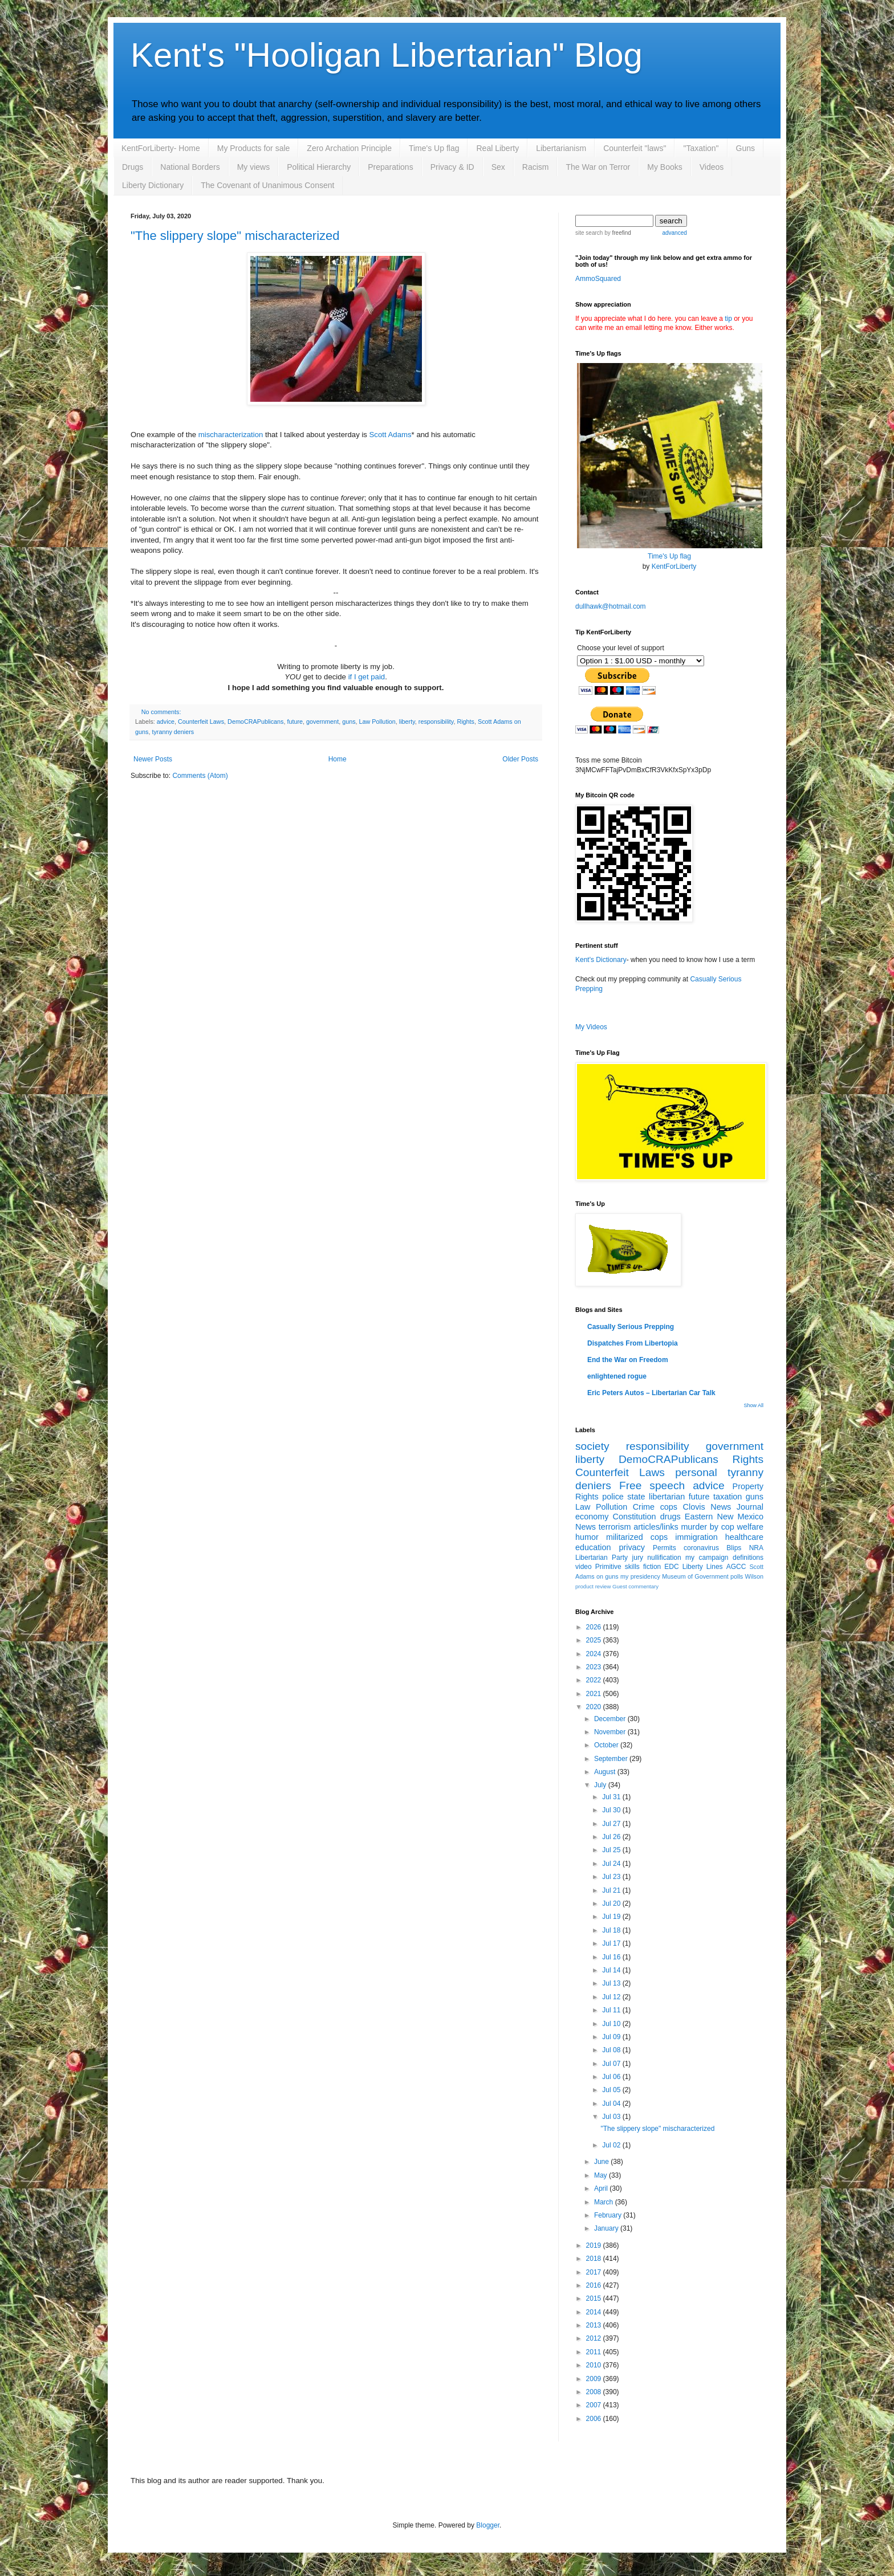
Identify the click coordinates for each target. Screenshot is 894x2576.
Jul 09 (612, 2037)
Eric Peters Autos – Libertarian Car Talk (651, 1393)
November (611, 1732)
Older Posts (520, 759)
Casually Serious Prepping (630, 1327)
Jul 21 (612, 1890)
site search (589, 233)
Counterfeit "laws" (634, 148)
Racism (535, 167)
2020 (594, 1707)
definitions (748, 1558)
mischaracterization (230, 434)
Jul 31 (612, 1797)
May (601, 2175)
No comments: (161, 711)
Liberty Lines (702, 1567)
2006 (594, 2419)
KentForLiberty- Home (160, 148)
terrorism (615, 1526)
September (611, 1759)
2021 (594, 1694)
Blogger (487, 2525)
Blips (733, 1548)
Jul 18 (612, 1930)
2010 (594, 2365)
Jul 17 (612, 1943)
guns (348, 721)
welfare (750, 1526)
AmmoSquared (598, 279)
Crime (644, 1506)
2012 (594, 2338)
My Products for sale (253, 148)
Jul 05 (612, 2090)
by (617, 233)
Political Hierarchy (319, 167)
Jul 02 (612, 2145)
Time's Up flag (434, 148)
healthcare (744, 1537)
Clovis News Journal (723, 1506)
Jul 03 (612, 2117)
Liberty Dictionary (153, 185)
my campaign (706, 1558)
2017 (594, 2272)
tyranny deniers (173, 731)
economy (591, 1516)
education (593, 1547)
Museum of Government (695, 1576)
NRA (756, 1548)
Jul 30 (612, 1810)
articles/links (655, 1526)
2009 (594, 2379)
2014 (594, 2312)
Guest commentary (635, 1586)
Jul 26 (612, 1837)
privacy (632, 1547)
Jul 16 (612, 1957)
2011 (594, 2352)
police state (623, 1496)
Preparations (390, 167)
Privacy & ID (452, 167)
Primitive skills (617, 1567)
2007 (594, 2405)
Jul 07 (612, 2064)
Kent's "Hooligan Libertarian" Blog (387, 55)
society (592, 1446)
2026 (594, 1627)
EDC (671, 1567)
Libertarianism (561, 148)
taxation (727, 1496)
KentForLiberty (674, 566)
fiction (652, 1567)
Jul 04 (612, 2104)
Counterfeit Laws (201, 721)
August (605, 1772)
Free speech (652, 1485)
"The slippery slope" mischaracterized (235, 236)
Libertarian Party (601, 1558)
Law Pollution (377, 721)
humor (587, 1537)
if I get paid (366, 676)
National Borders (190, 167)
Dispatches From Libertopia (632, 1343)
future (295, 721)
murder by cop (707, 1526)
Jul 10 (612, 2024)
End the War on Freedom (627, 1360)
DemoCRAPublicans (255, 721)
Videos (712, 167)
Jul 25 (612, 1850)
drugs (670, 1516)
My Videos (591, 1027)
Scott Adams (390, 434)
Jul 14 (612, 1970)
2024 (594, 1654)
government (322, 721)
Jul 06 (612, 2077)
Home (337, 759)
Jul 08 (612, 2050)
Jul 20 (612, 1903)
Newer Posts (152, 759)
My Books (664, 167)
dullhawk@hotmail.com (610, 606)
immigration (696, 1537)
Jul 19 (612, 1917)
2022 (594, 1680)
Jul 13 (612, 1983)
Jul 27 (612, 1824)
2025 (594, 1640)
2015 (594, 2298)
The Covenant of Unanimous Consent (267, 185)
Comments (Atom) (199, 776)
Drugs (132, 167)
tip (728, 319)
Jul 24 (612, 1864)
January (607, 2228)
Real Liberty (497, 148)
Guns (745, 148)
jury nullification (656, 1558)
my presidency (640, 1576)
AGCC (736, 1567)
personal (696, 1472)
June (602, 2162)
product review (593, 1586)
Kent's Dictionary (601, 960)
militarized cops (637, 1537)
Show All (753, 1405)
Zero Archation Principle (349, 148)
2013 (594, 2325)
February (608, 2215)
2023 (594, 1667)
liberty (407, 721)
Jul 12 (612, 1997)
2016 (594, 2285)
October (607, 1745)
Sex (498, 167)
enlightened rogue (617, 1376)
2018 (594, 2259)
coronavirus (701, 1548)
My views (253, 167)
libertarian (667, 1496)
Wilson (754, 1576)
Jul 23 (612, 1877)
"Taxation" (700, 148)
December (611, 1719)
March (604, 2202)
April (601, 2188)
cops (668, 1506)
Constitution (634, 1516)
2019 (594, 2245)
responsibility (436, 721)
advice (165, 721)
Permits (664, 1548)
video (583, 1567)
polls (736, 1576)
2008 (594, 2392)
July (601, 1785)
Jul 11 (612, 2010)
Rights (465, 721)
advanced (674, 233)
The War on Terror (598, 167)
